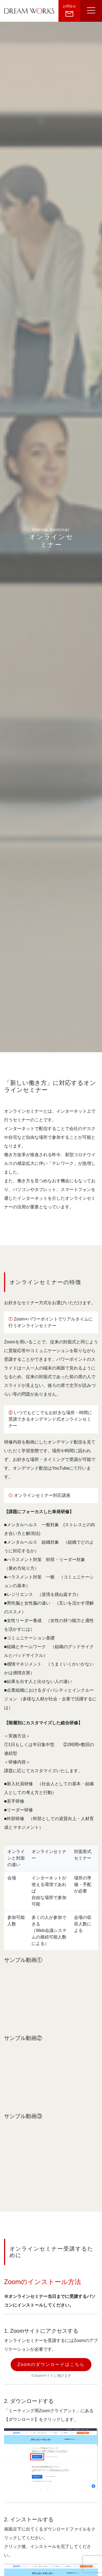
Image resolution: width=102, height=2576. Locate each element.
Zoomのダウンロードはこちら (51, 2364)
